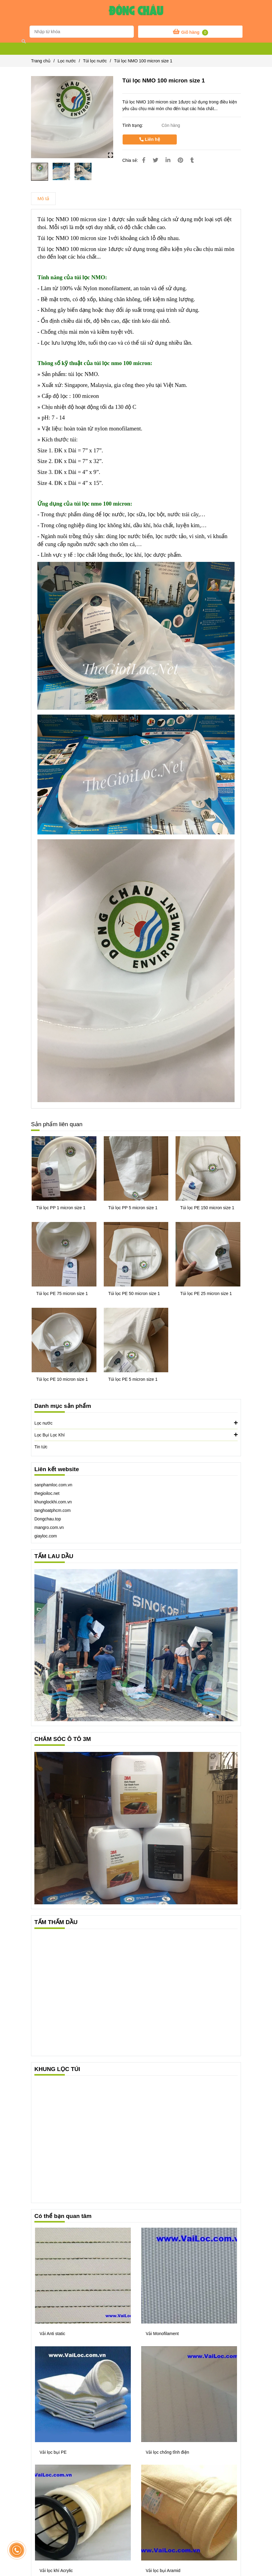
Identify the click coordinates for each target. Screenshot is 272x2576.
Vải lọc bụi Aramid (163, 2570)
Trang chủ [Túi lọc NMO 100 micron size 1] (41, 60)
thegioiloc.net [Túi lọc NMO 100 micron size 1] (47, 1493)
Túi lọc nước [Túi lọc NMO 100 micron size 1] (95, 60)
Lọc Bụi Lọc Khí (136, 1434)
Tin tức (40, 1446)
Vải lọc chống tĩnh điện (167, 2452)
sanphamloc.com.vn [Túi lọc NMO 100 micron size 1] (53, 1484)
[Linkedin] (167, 160)
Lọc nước (136, 1423)
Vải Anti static (52, 2333)
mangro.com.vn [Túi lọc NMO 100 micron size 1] (49, 1527)
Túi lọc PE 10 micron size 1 (62, 1379)
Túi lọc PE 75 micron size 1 (62, 1293)
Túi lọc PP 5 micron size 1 (133, 1207)
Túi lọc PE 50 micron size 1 (134, 1293)
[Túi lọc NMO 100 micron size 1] (136, 11)
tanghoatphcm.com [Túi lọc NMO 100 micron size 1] (52, 1510)
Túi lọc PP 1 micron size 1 (60, 1207)
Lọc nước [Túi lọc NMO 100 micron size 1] (67, 60)
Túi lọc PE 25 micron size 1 (206, 1293)
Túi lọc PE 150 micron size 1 (207, 1207)
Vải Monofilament (162, 2333)
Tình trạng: (133, 125)
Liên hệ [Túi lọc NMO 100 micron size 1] (149, 139)
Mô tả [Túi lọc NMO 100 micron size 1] (43, 198)
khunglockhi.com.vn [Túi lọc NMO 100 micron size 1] (53, 1501)
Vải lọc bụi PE (53, 2452)
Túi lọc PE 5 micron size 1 (133, 1379)
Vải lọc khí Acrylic (56, 2570)
